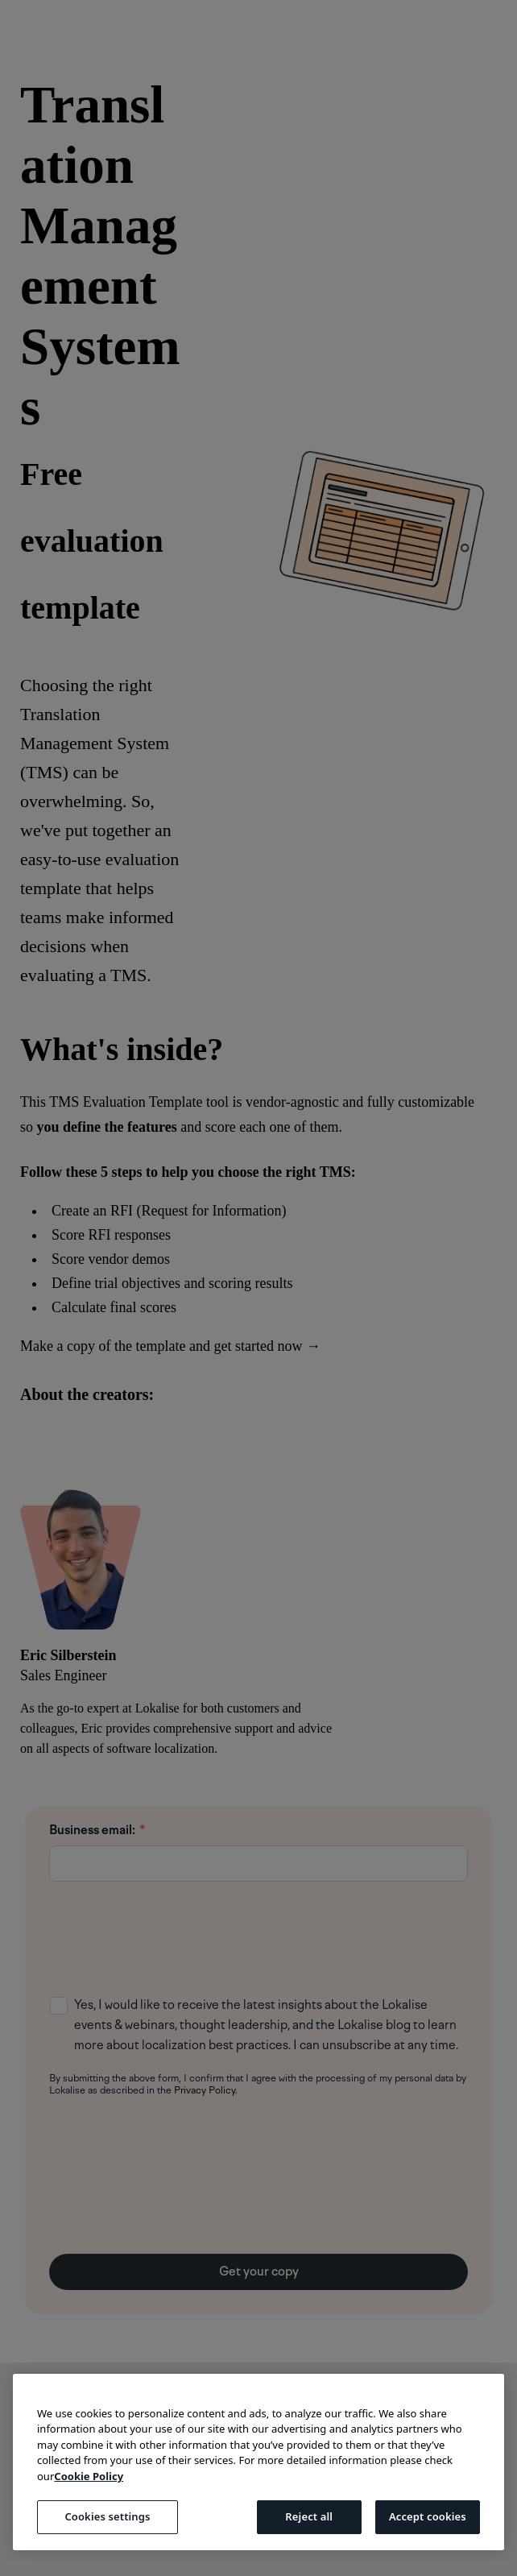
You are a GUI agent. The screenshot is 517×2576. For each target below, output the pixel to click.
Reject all (309, 2516)
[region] (258, 2462)
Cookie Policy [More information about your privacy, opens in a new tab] (88, 2476)
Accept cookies (427, 2516)
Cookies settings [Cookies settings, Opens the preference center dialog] (107, 2516)
